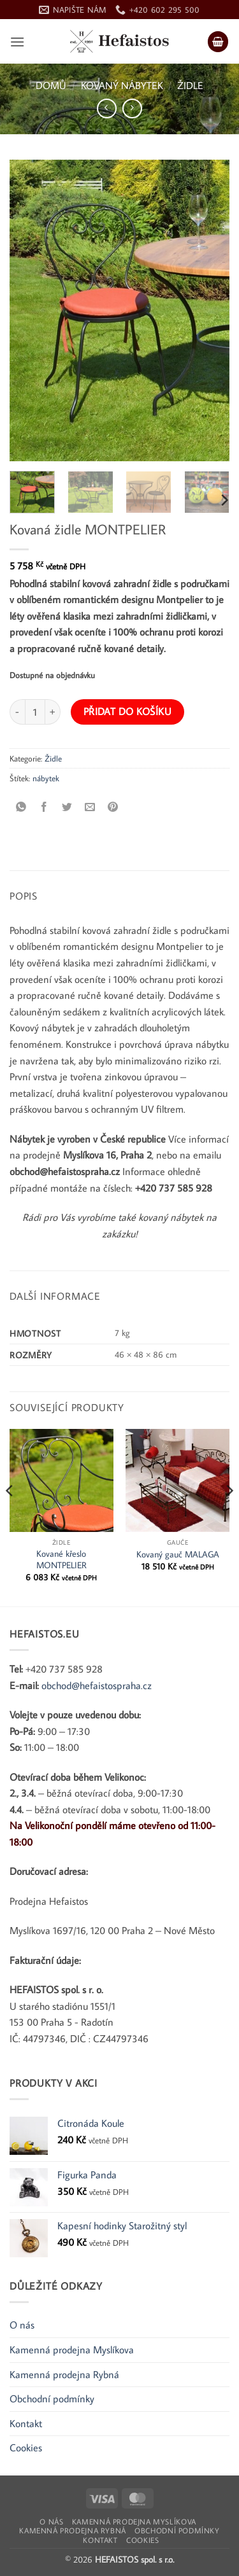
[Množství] (35, 712)
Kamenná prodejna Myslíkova (72, 2349)
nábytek (46, 778)
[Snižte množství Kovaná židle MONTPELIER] (17, 712)
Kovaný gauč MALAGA (177, 1554)
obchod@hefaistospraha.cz (96, 1685)
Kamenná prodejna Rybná (64, 2374)
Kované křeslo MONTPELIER (61, 1560)
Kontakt (26, 2423)
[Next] (223, 500)
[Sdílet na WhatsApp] (21, 807)
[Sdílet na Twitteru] (67, 807)
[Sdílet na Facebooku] (44, 807)
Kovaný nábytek (122, 85)
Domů (51, 85)
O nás (22, 2324)
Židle (190, 85)
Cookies (26, 2447)
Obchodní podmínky (52, 2398)
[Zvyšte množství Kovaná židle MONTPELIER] (53, 712)
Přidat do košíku (127, 711)
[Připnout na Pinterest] (113, 807)
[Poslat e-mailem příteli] (90, 807)
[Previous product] (132, 108)
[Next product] (107, 108)
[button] (17, 41)
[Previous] (10, 1516)
